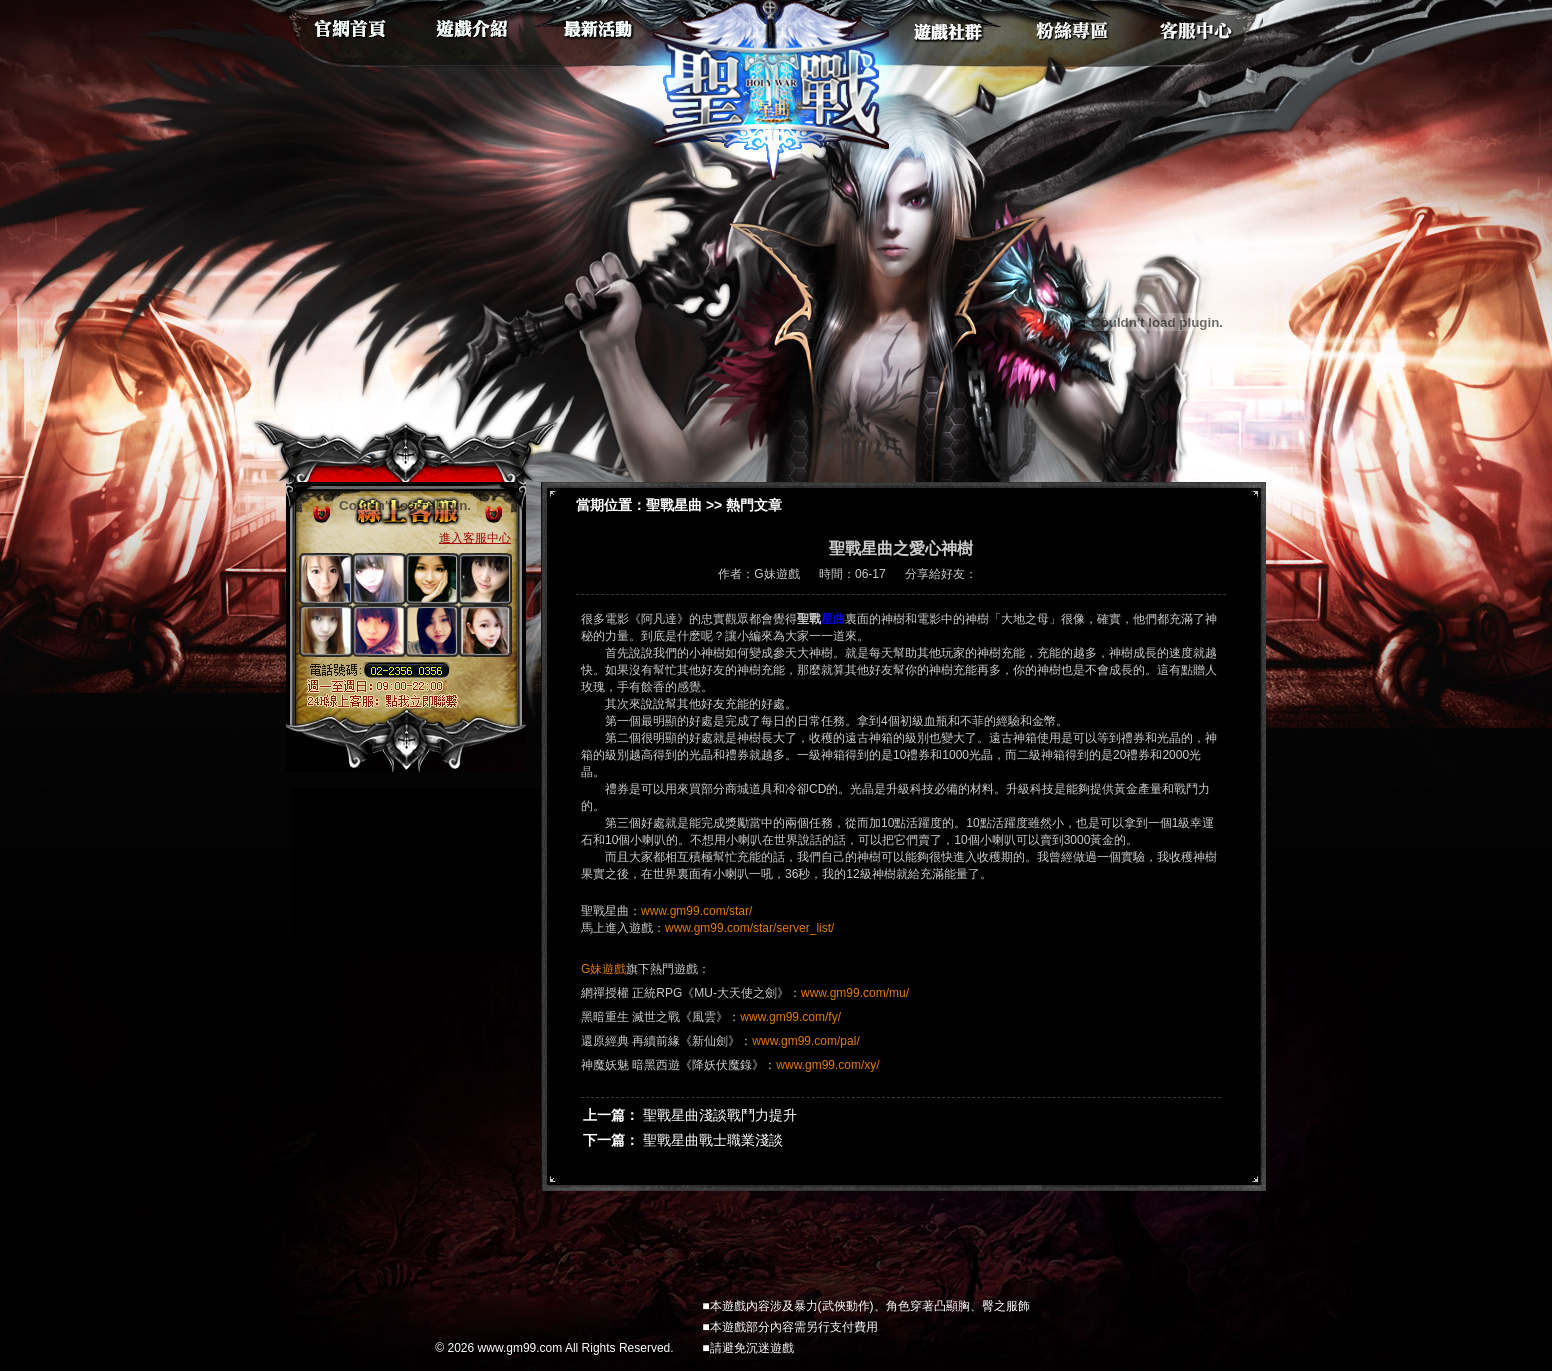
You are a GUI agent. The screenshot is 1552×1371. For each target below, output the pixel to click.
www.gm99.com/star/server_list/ (749, 928)
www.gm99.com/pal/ (805, 1041)
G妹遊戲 (603, 969)
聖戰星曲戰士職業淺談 (713, 1140)
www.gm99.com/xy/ (827, 1065)
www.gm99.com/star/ (696, 911)
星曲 (833, 619)
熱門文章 (754, 505)
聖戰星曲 (674, 505)
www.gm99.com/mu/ (855, 993)
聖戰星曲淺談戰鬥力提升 (720, 1115)
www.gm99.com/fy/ (790, 1017)
